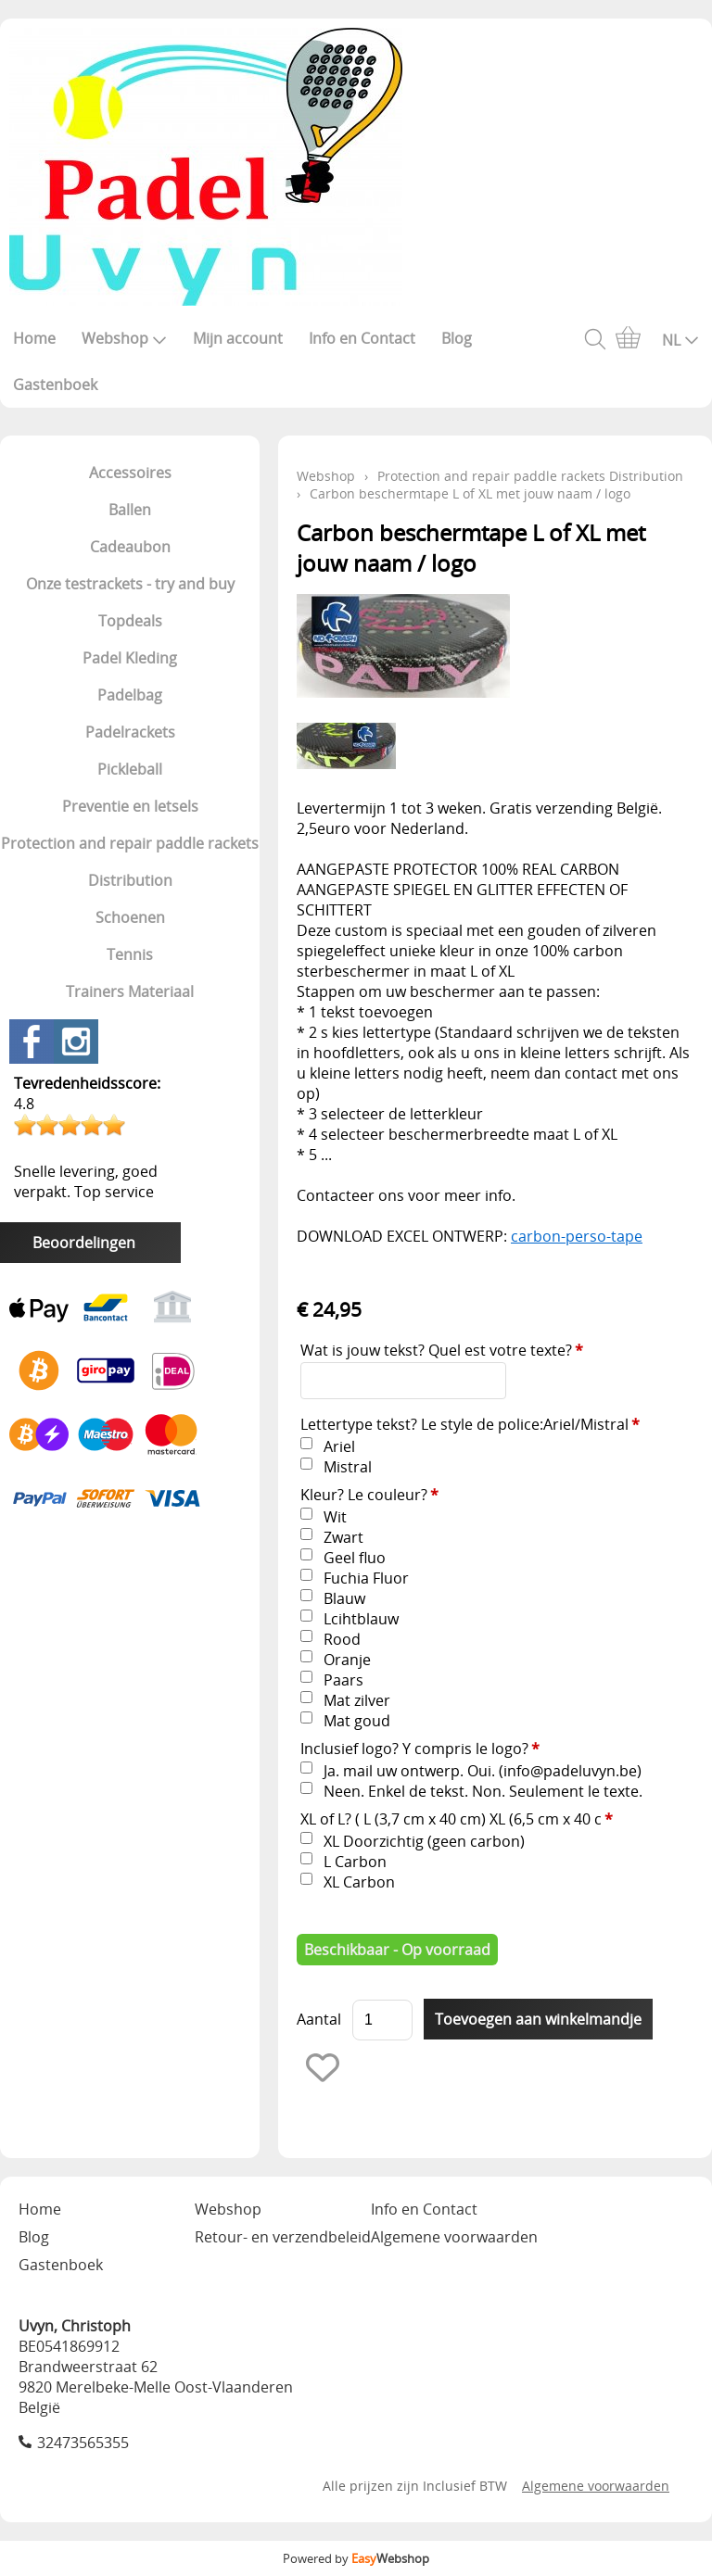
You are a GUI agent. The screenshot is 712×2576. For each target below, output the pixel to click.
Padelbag (129, 695)
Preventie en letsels (130, 806)
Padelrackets (130, 732)
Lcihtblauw (361, 1619)
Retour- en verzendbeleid (283, 2237)
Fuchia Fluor (366, 1578)
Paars (343, 1680)
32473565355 (83, 2442)
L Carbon (355, 1861)
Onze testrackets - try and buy (130, 584)
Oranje (347, 1659)
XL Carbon (359, 1882)
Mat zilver (357, 1700)
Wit (335, 1517)
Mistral (348, 1467)
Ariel (339, 1446)
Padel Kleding (130, 658)
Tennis (130, 954)
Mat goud (357, 1721)
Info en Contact (362, 338)
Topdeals (130, 621)
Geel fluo (355, 1557)
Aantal (319, 2019)
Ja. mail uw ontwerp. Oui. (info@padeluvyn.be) (483, 1771)
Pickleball (129, 769)
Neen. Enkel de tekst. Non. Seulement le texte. (483, 1791)
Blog (456, 338)
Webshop (124, 338)
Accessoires (130, 472)
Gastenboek (55, 384)
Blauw (344, 1598)
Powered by (356, 2558)
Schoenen (130, 917)
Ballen (129, 509)
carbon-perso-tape (576, 1236)
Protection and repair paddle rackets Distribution (130, 861)
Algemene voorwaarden (454, 2237)
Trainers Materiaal (130, 991)
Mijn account (238, 338)
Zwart (343, 1537)
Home (34, 338)
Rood (342, 1639)
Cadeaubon (130, 547)
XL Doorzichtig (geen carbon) (424, 1841)
